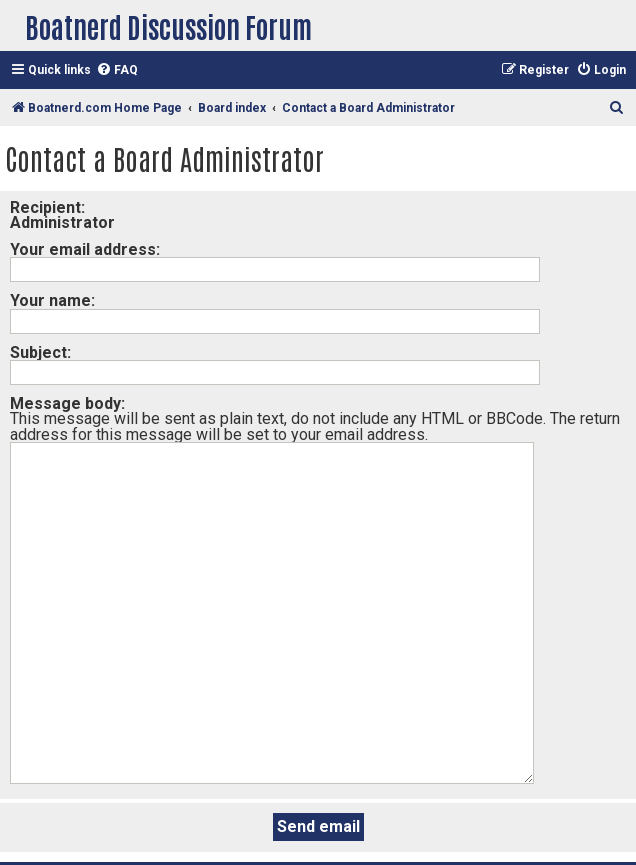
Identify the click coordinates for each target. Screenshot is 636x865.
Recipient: (47, 207)
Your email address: (85, 249)
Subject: (40, 352)
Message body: (67, 403)
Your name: (52, 300)
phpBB (445, 827)
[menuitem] (117, 70)
